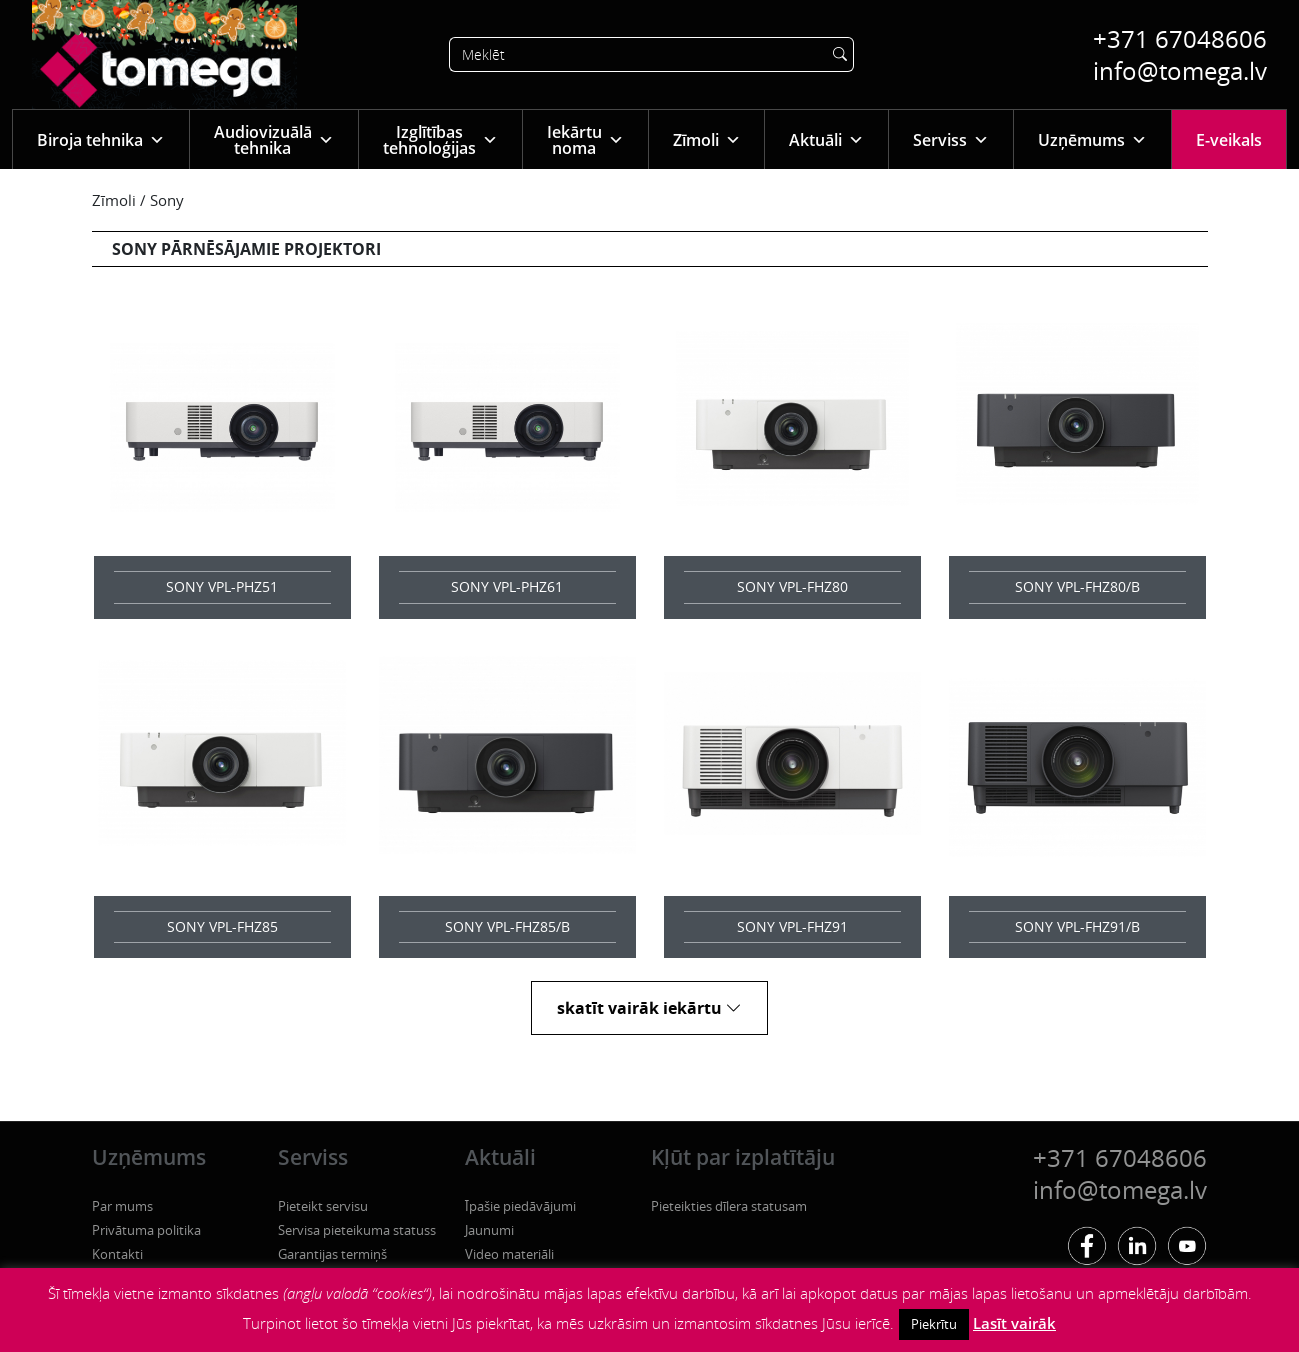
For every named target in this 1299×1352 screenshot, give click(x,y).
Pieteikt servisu (323, 1206)
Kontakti (117, 1254)
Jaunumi (489, 1230)
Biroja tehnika (101, 139)
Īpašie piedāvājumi (520, 1206)
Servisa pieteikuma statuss (357, 1230)
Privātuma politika (146, 1230)
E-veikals (1229, 140)
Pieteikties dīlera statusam (729, 1206)
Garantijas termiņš (332, 1254)
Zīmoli (707, 139)
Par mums (122, 1206)
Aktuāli (826, 139)
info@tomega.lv (1180, 70)
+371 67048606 (1180, 38)
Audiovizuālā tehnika (274, 140)
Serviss (951, 139)
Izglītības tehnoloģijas (440, 140)
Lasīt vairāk (1014, 1323)
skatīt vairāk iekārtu (649, 1008)
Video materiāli (509, 1254)
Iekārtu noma (585, 140)
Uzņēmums (1092, 139)
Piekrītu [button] (934, 1324)
